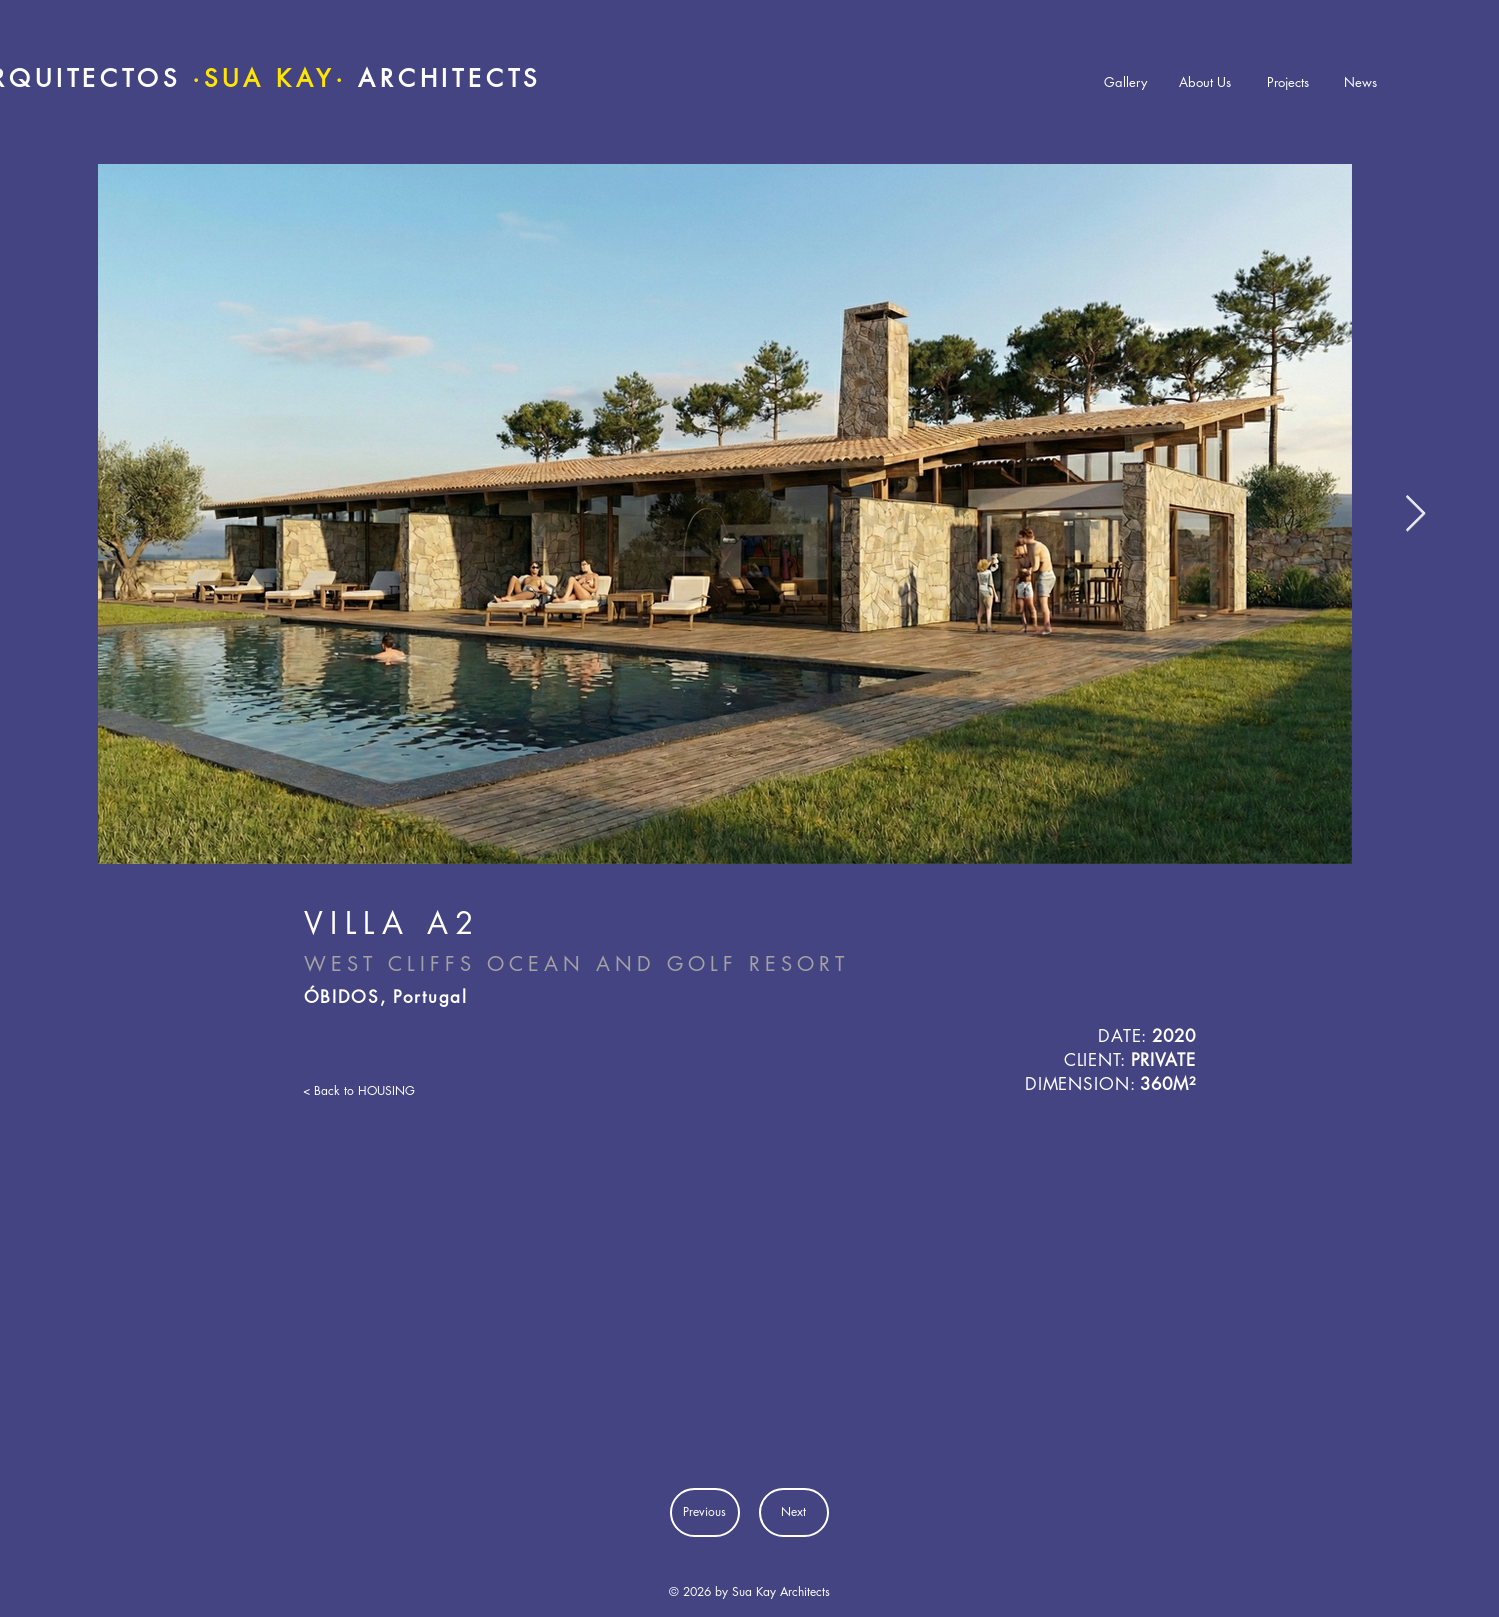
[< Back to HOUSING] (367, 1091)
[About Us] (1205, 82)
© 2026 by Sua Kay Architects (749, 1591)
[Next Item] (1415, 514)
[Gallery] (1125, 82)
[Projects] (1288, 82)
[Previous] (705, 1512)
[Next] (794, 1512)
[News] (1361, 82)
